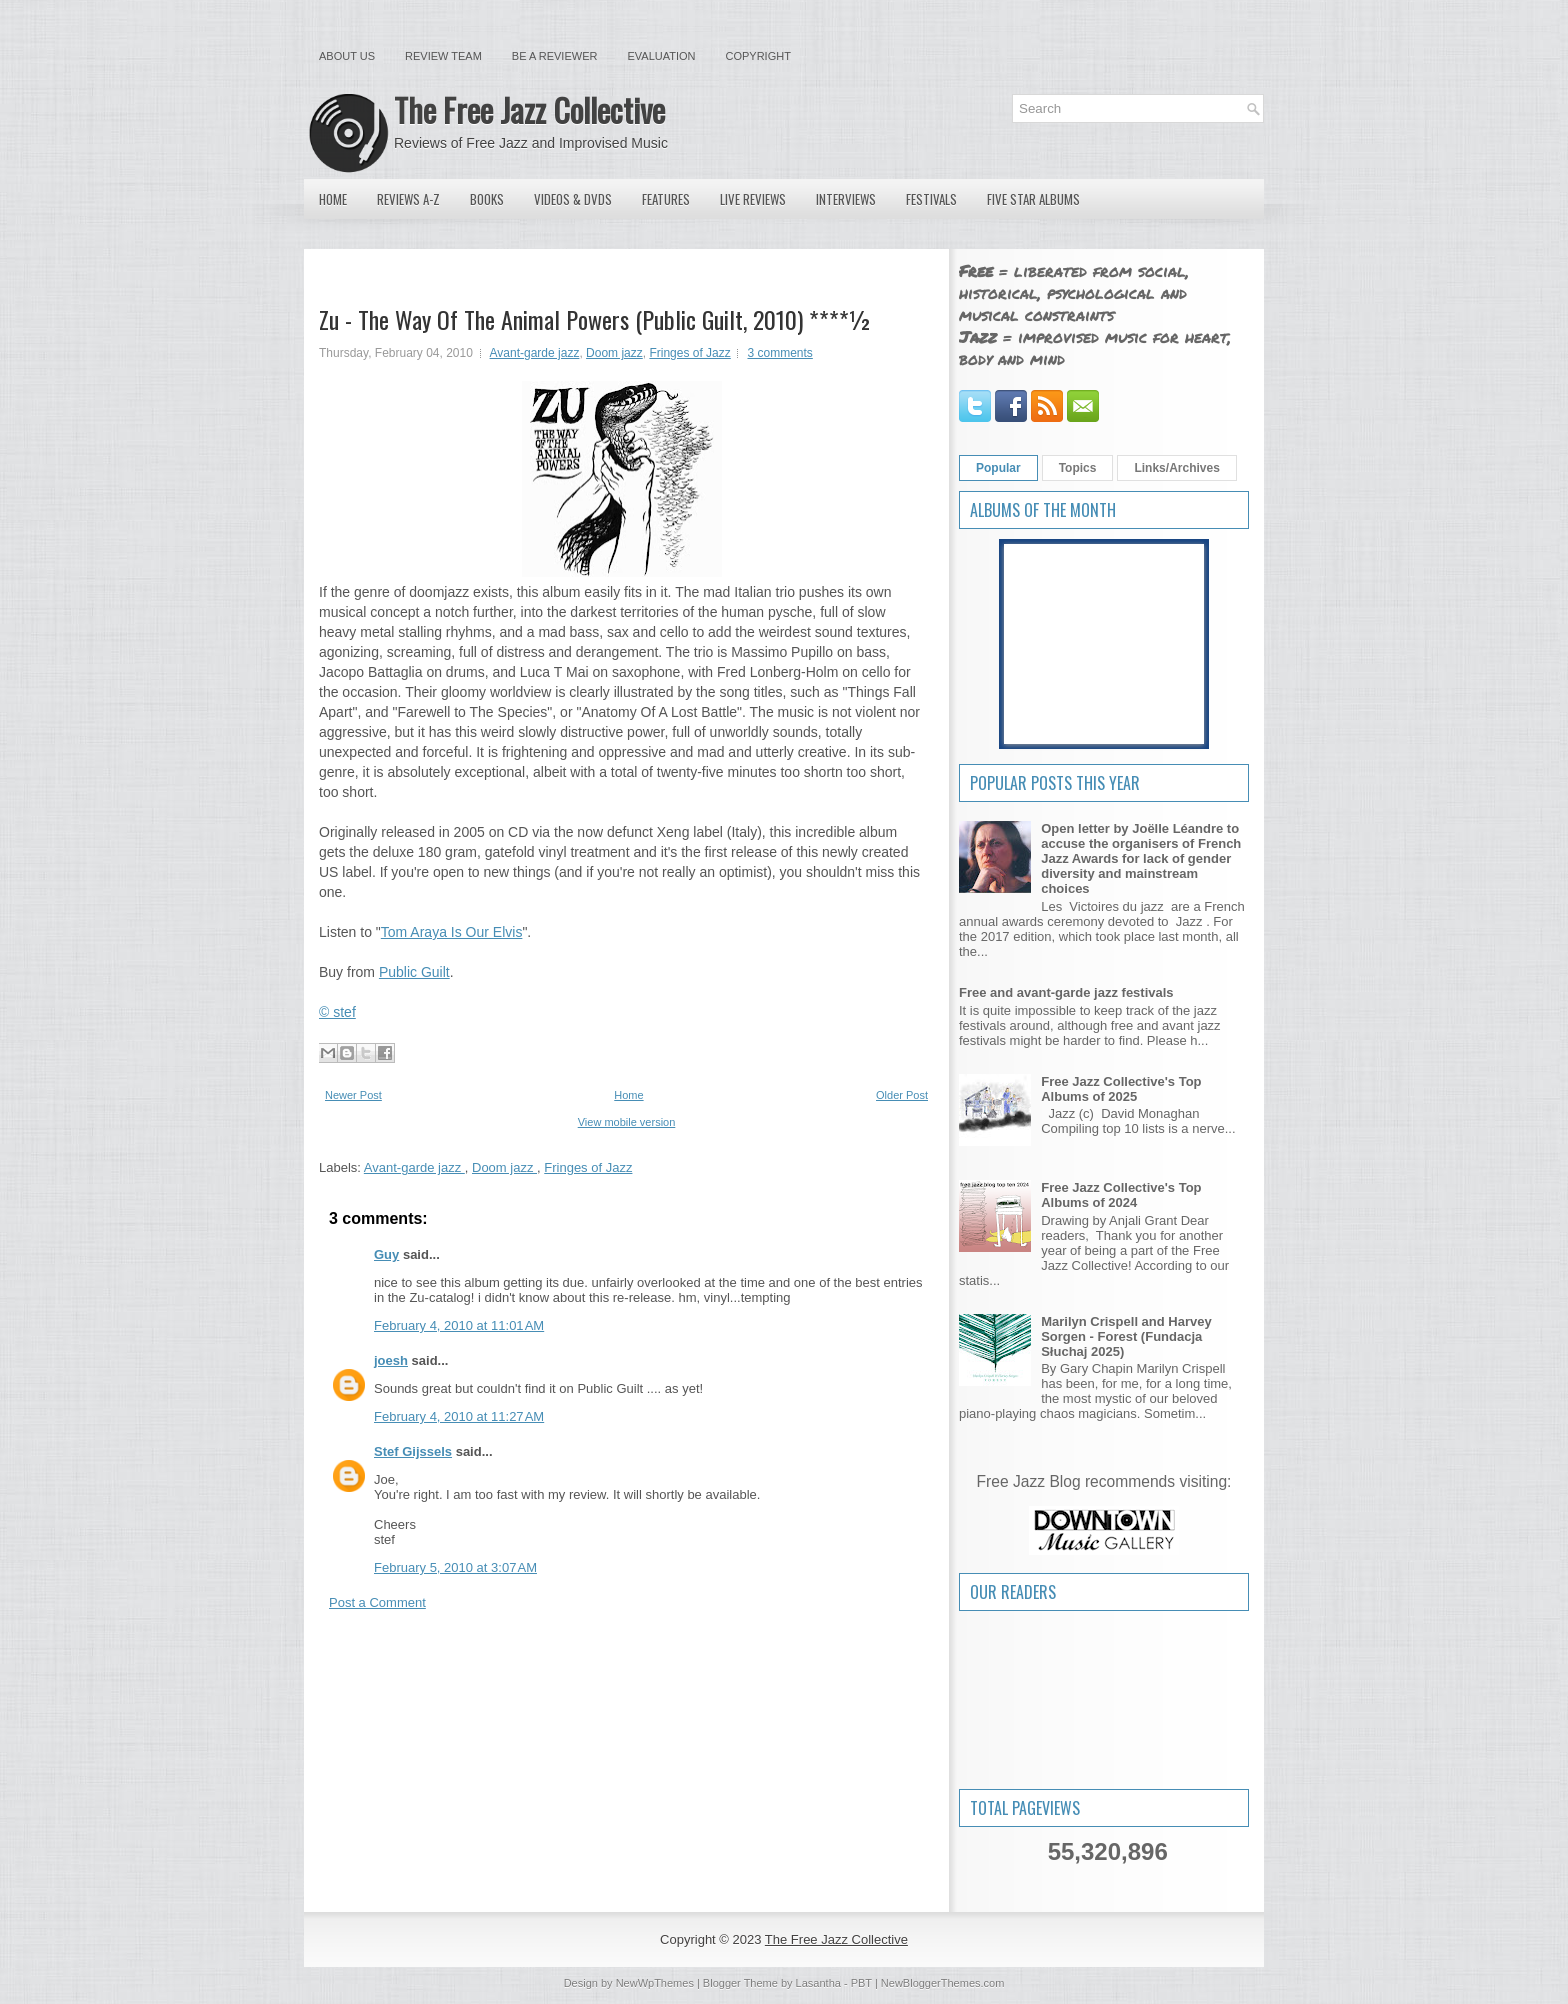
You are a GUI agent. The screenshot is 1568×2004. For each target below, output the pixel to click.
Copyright (758, 56)
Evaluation (661, 56)
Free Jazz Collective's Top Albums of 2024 (1121, 1195)
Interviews (846, 199)
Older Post (902, 1095)
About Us (347, 56)
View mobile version (627, 1122)
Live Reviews (753, 199)
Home (333, 199)
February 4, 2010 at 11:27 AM (459, 1416)
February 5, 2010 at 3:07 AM (455, 1567)
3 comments (779, 353)
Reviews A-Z (408, 199)
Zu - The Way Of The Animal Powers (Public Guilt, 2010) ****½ (595, 319)
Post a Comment (377, 1602)
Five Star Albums (1033, 199)
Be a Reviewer (555, 56)
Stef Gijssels (413, 1451)
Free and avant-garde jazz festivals (1066, 992)
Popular (998, 468)
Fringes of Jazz (689, 353)
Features (666, 199)
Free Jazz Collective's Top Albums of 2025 (1121, 1089)
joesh (391, 1360)
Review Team (443, 56)
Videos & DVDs (573, 199)
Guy (386, 1254)
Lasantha (818, 1983)
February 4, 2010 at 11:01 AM (459, 1325)
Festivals (931, 199)
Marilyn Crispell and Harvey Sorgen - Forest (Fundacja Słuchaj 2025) (1126, 1336)
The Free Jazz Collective (529, 109)
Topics (1078, 468)
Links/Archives (1176, 468)
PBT (861, 1983)
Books (487, 199)
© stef (337, 1012)
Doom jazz (614, 353)
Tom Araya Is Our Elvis (452, 932)
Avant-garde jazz (535, 353)
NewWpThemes (655, 1983)
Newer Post (353, 1095)
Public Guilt (414, 972)
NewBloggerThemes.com (943, 1983)
